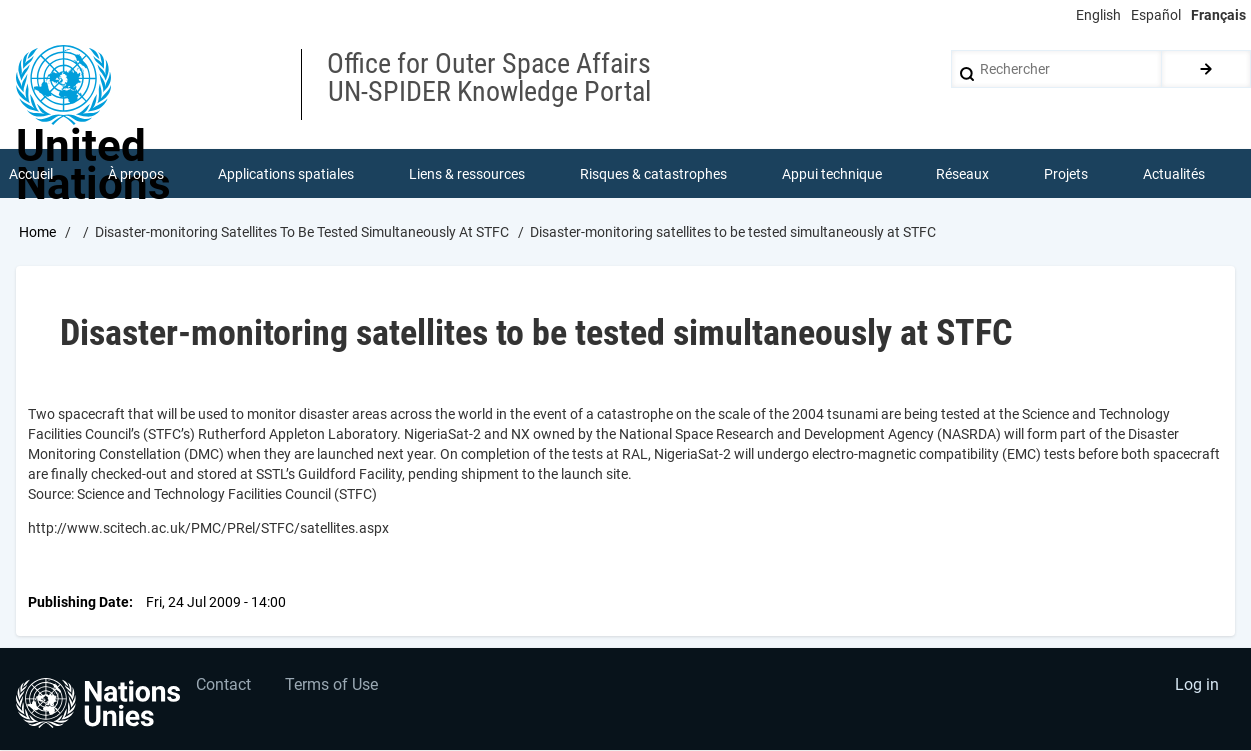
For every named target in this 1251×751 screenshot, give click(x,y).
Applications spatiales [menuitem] (287, 174)
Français (1218, 15)
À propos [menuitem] (136, 174)
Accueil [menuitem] (31, 174)
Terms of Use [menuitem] (332, 686)
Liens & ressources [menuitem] (467, 174)
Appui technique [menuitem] (832, 174)
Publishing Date (78, 602)
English (1098, 15)
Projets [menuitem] (1066, 174)
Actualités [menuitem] (1174, 174)
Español (1156, 15)
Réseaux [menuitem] (963, 174)
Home (37, 233)
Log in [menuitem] (1197, 686)
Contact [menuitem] (223, 686)
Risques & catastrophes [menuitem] (653, 174)
